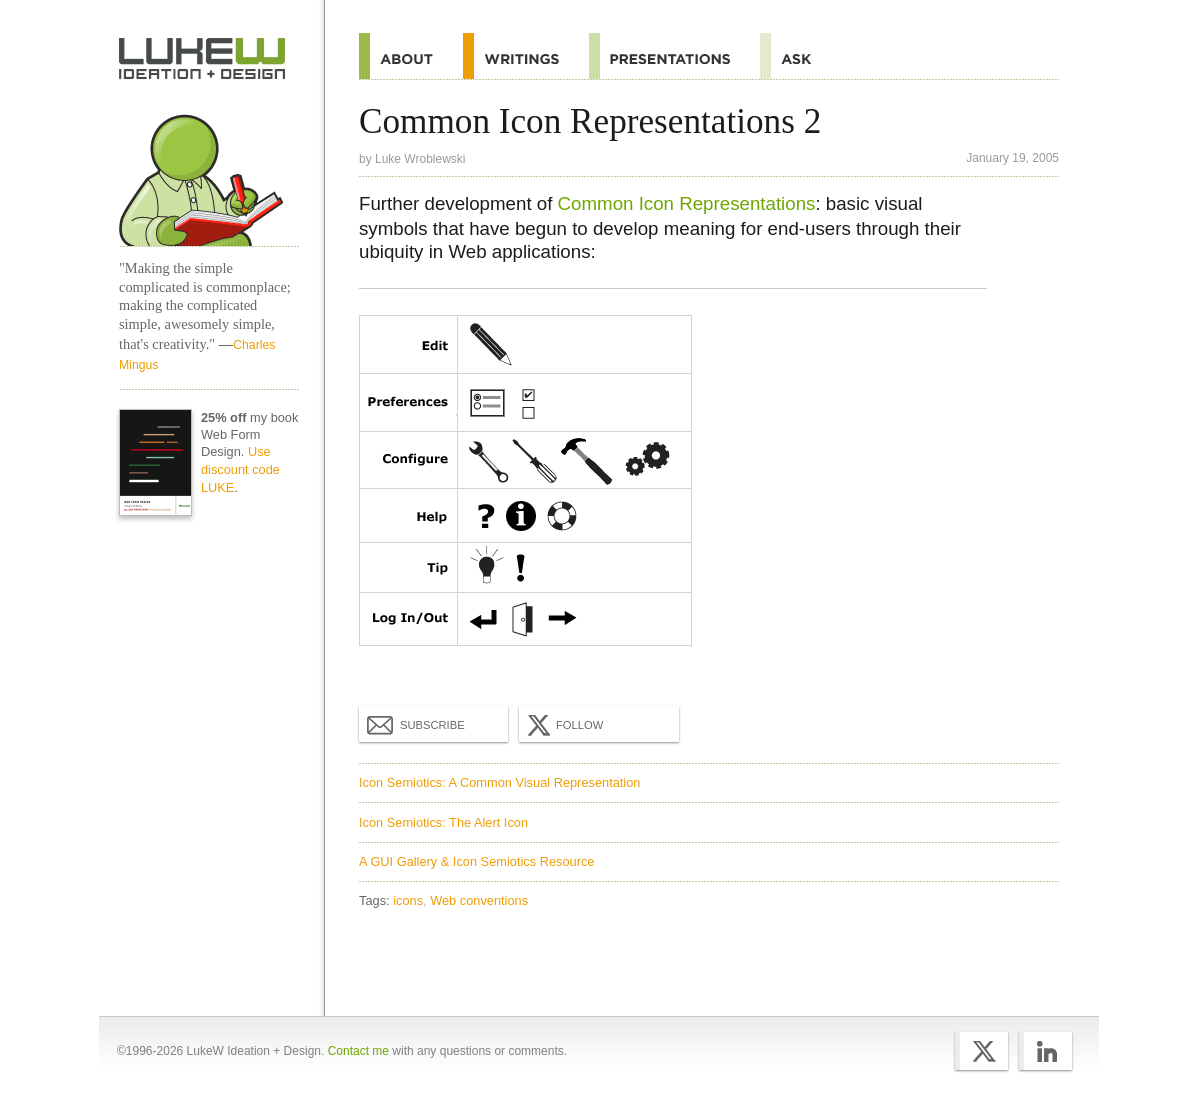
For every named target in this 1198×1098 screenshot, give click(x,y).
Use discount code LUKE (240, 469)
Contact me (358, 1051)
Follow (563, 725)
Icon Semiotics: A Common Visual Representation (499, 782)
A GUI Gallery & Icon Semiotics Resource (476, 861)
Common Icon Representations (687, 203)
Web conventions (479, 900)
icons (408, 900)
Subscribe (416, 724)
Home (202, 59)
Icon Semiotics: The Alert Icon (443, 822)
